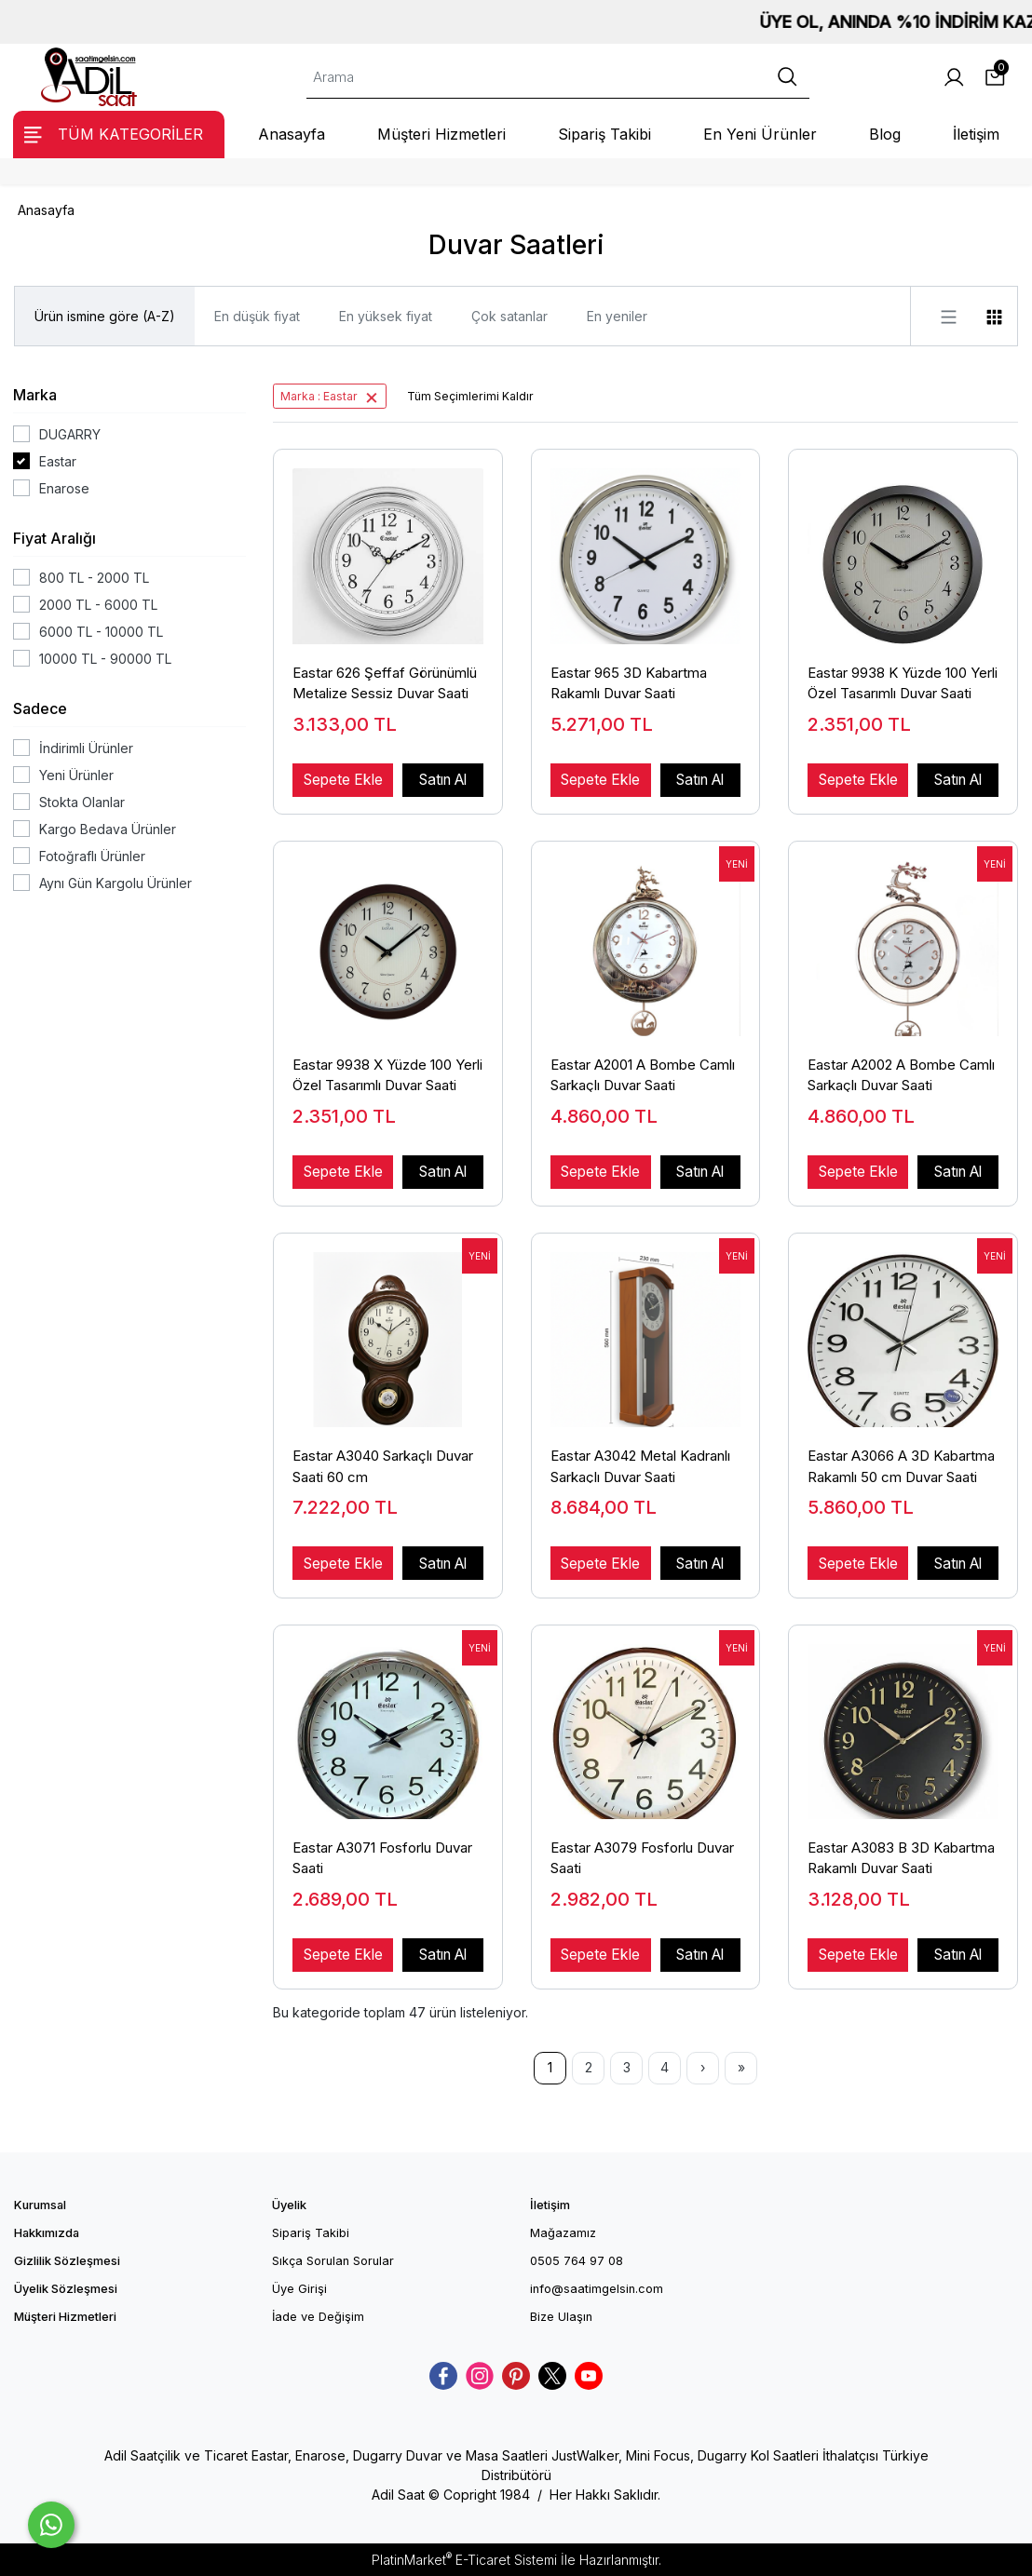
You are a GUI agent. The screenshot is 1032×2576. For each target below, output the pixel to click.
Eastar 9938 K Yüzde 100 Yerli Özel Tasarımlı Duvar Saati (903, 682)
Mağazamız (563, 2233)
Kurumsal (40, 2205)
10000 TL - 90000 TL (105, 659)
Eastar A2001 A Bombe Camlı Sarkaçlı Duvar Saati (642, 1074)
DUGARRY (70, 434)
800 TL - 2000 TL (94, 578)
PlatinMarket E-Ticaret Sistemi (464, 2560)
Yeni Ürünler (76, 775)
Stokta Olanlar (82, 802)
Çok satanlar (509, 316)
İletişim (550, 2205)
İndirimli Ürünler (86, 748)
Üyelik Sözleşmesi (65, 2289)
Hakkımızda (46, 2233)
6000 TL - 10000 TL (101, 632)
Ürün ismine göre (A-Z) (104, 316)
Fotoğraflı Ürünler (92, 856)
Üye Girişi (299, 2289)
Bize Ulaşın (561, 2317)
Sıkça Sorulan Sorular (333, 2261)
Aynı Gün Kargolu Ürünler (115, 883)
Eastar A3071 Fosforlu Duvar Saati (382, 1857)
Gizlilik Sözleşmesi (67, 2261)
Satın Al (443, 780)
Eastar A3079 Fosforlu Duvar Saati (642, 1857)
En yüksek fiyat (385, 316)
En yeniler (617, 316)
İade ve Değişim (318, 2317)
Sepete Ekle (343, 780)
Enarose (64, 488)
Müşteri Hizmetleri (65, 2317)
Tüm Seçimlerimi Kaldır (470, 396)
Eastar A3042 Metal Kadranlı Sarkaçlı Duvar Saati (640, 1465)
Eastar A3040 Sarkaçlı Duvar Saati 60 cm (382, 1465)
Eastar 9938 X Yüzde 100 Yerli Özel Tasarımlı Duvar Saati (387, 1074)
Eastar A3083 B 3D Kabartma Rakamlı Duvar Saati (901, 1857)
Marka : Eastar (319, 396)
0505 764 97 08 (576, 2261)
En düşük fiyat (257, 316)
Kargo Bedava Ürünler (107, 829)
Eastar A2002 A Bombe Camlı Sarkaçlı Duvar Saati (901, 1074)
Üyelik (289, 2205)
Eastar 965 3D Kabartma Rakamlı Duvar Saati (628, 682)
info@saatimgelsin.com (596, 2289)
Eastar (57, 461)
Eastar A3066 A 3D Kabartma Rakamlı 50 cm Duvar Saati (901, 1465)
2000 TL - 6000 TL (98, 605)
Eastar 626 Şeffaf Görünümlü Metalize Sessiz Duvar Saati (384, 682)
